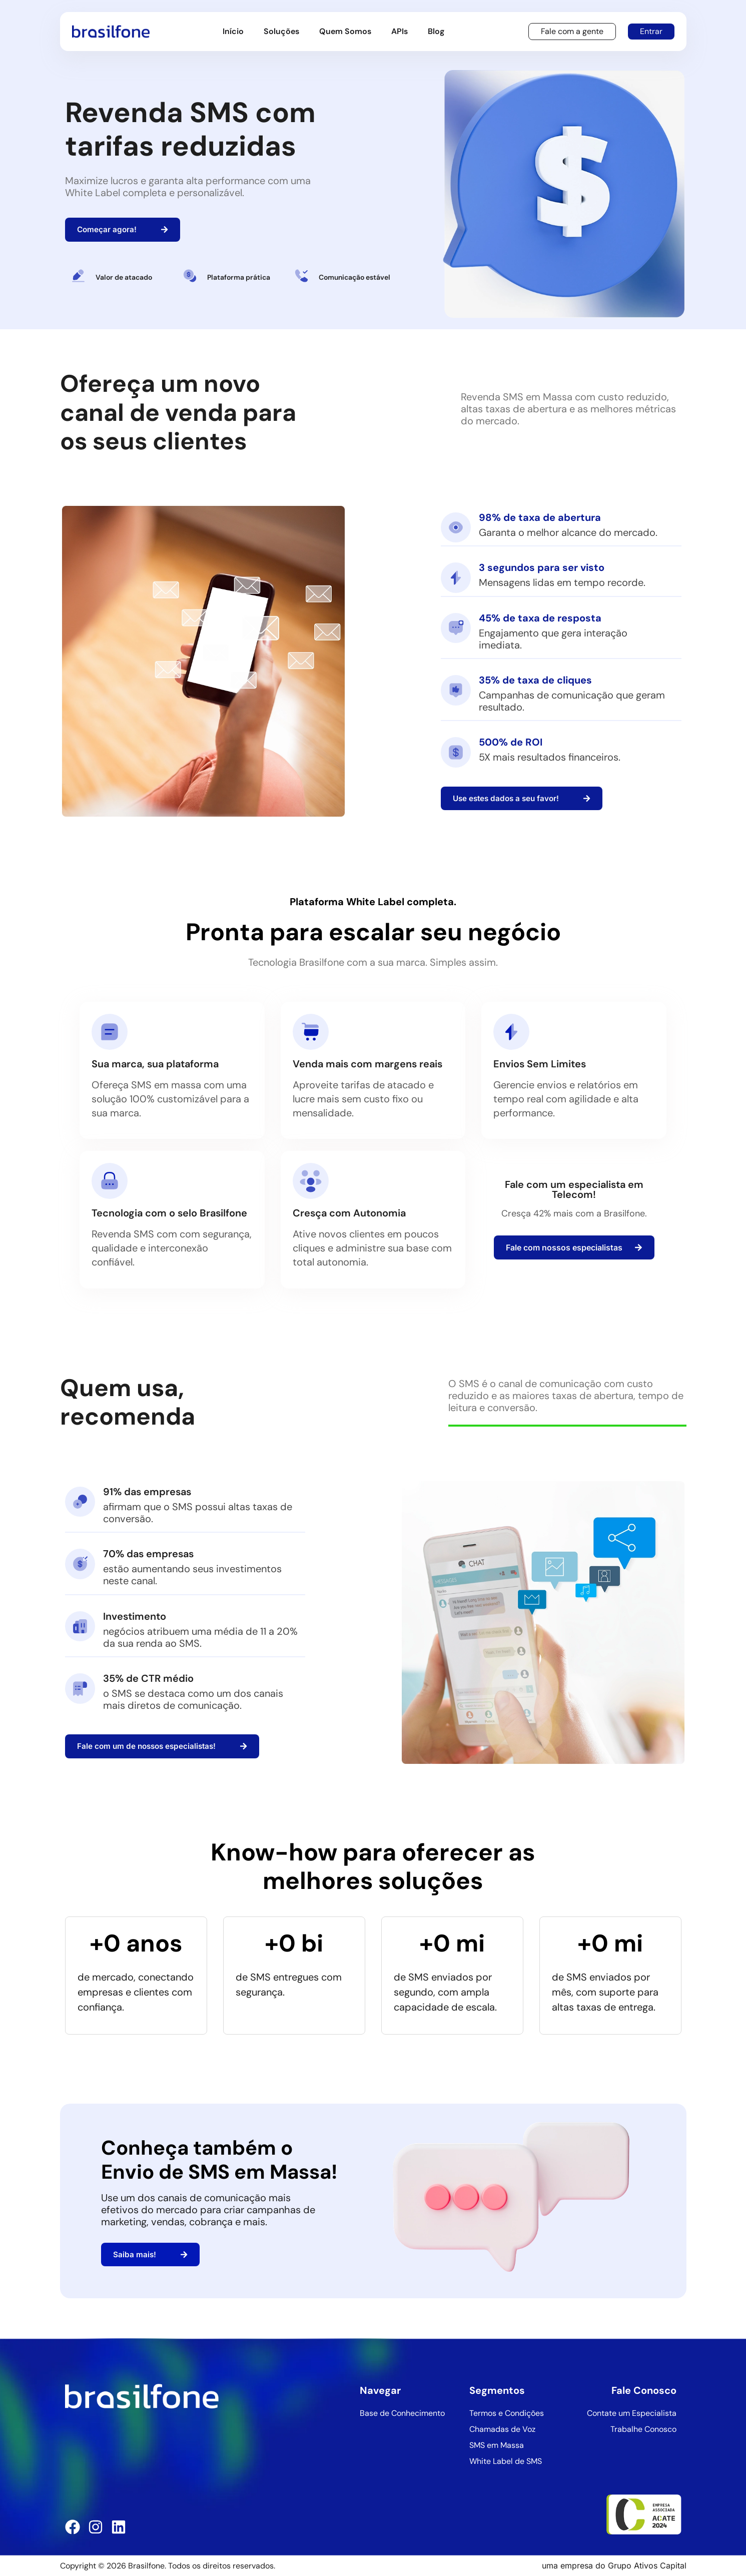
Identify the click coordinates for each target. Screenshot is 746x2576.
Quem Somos (345, 31)
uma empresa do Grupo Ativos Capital (614, 2565)
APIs (399, 31)
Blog (436, 31)
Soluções (281, 31)
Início (233, 31)
